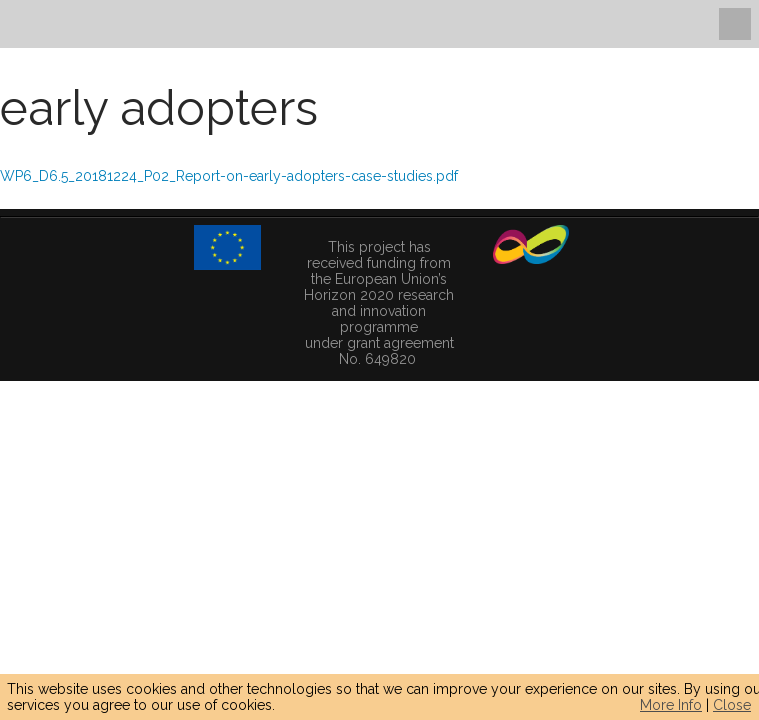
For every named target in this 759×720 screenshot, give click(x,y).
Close (732, 705)
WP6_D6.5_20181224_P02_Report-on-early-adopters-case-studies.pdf (229, 176)
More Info (671, 705)
